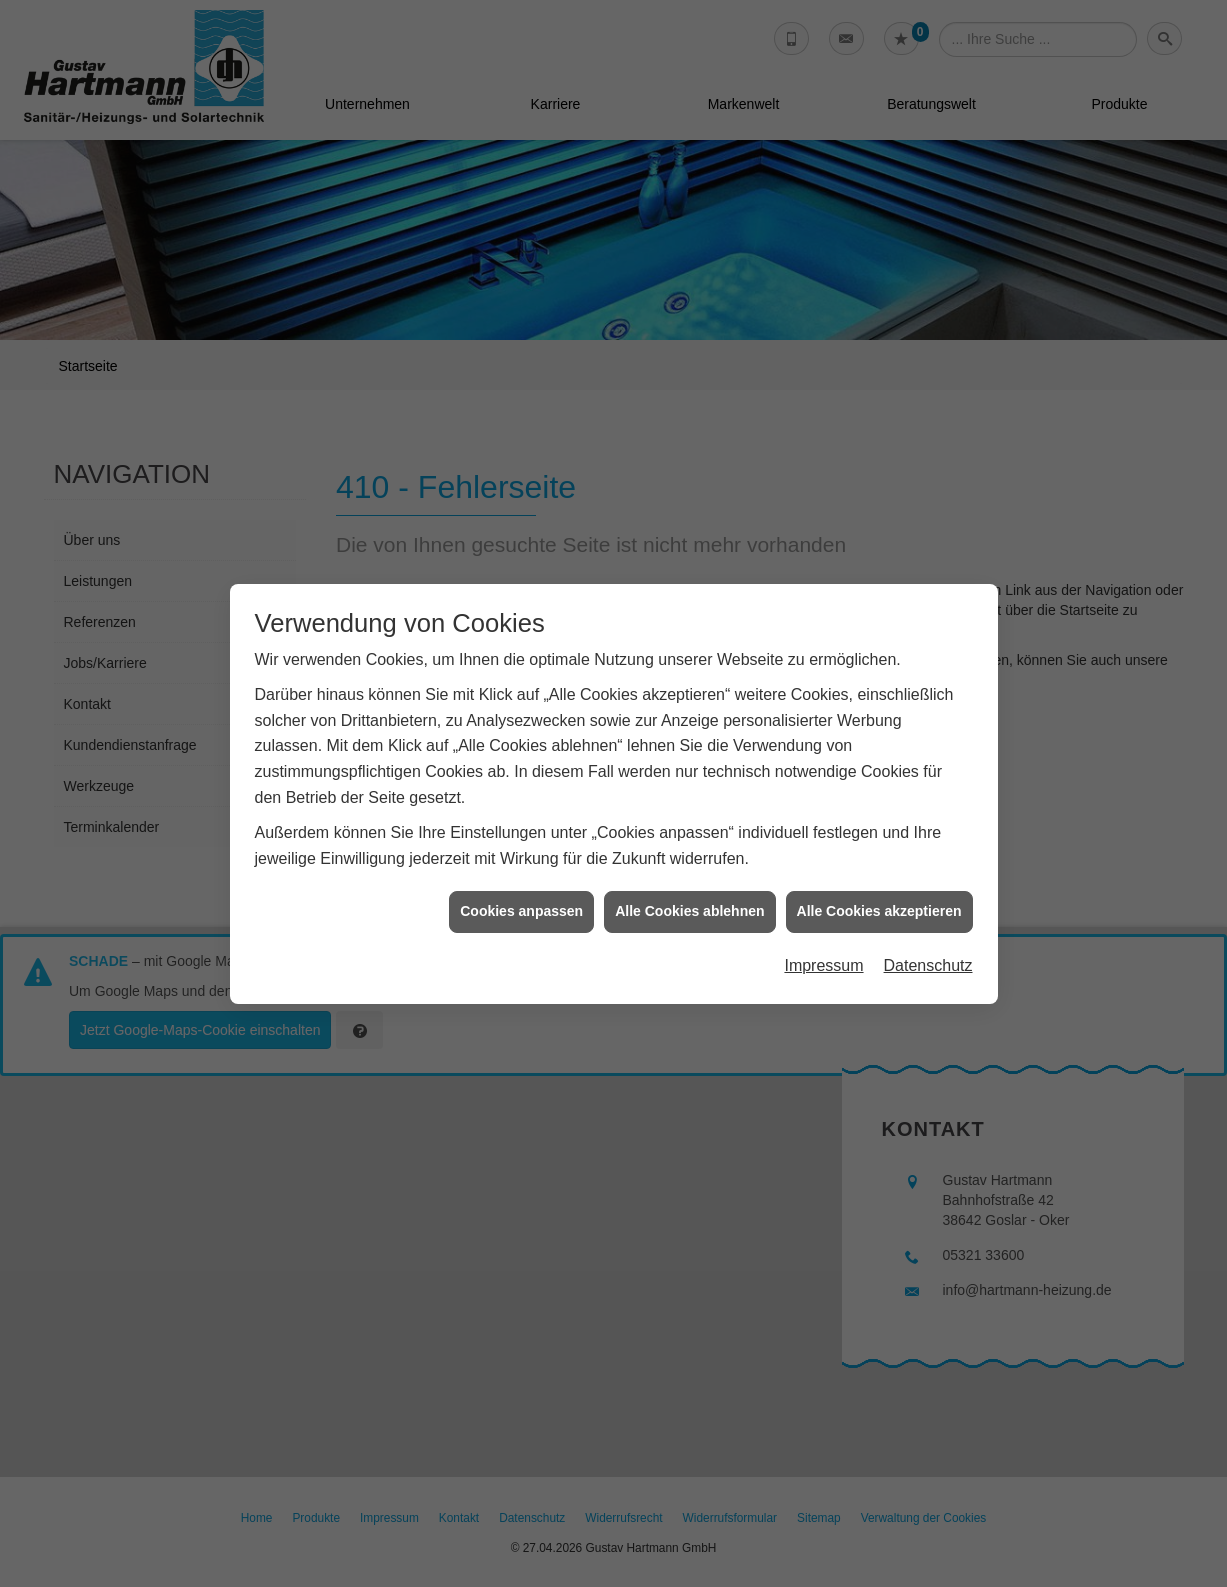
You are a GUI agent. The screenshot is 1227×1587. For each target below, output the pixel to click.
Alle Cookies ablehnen (689, 900)
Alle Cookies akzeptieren (879, 900)
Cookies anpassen (521, 900)
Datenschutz (928, 954)
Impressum (823, 954)
